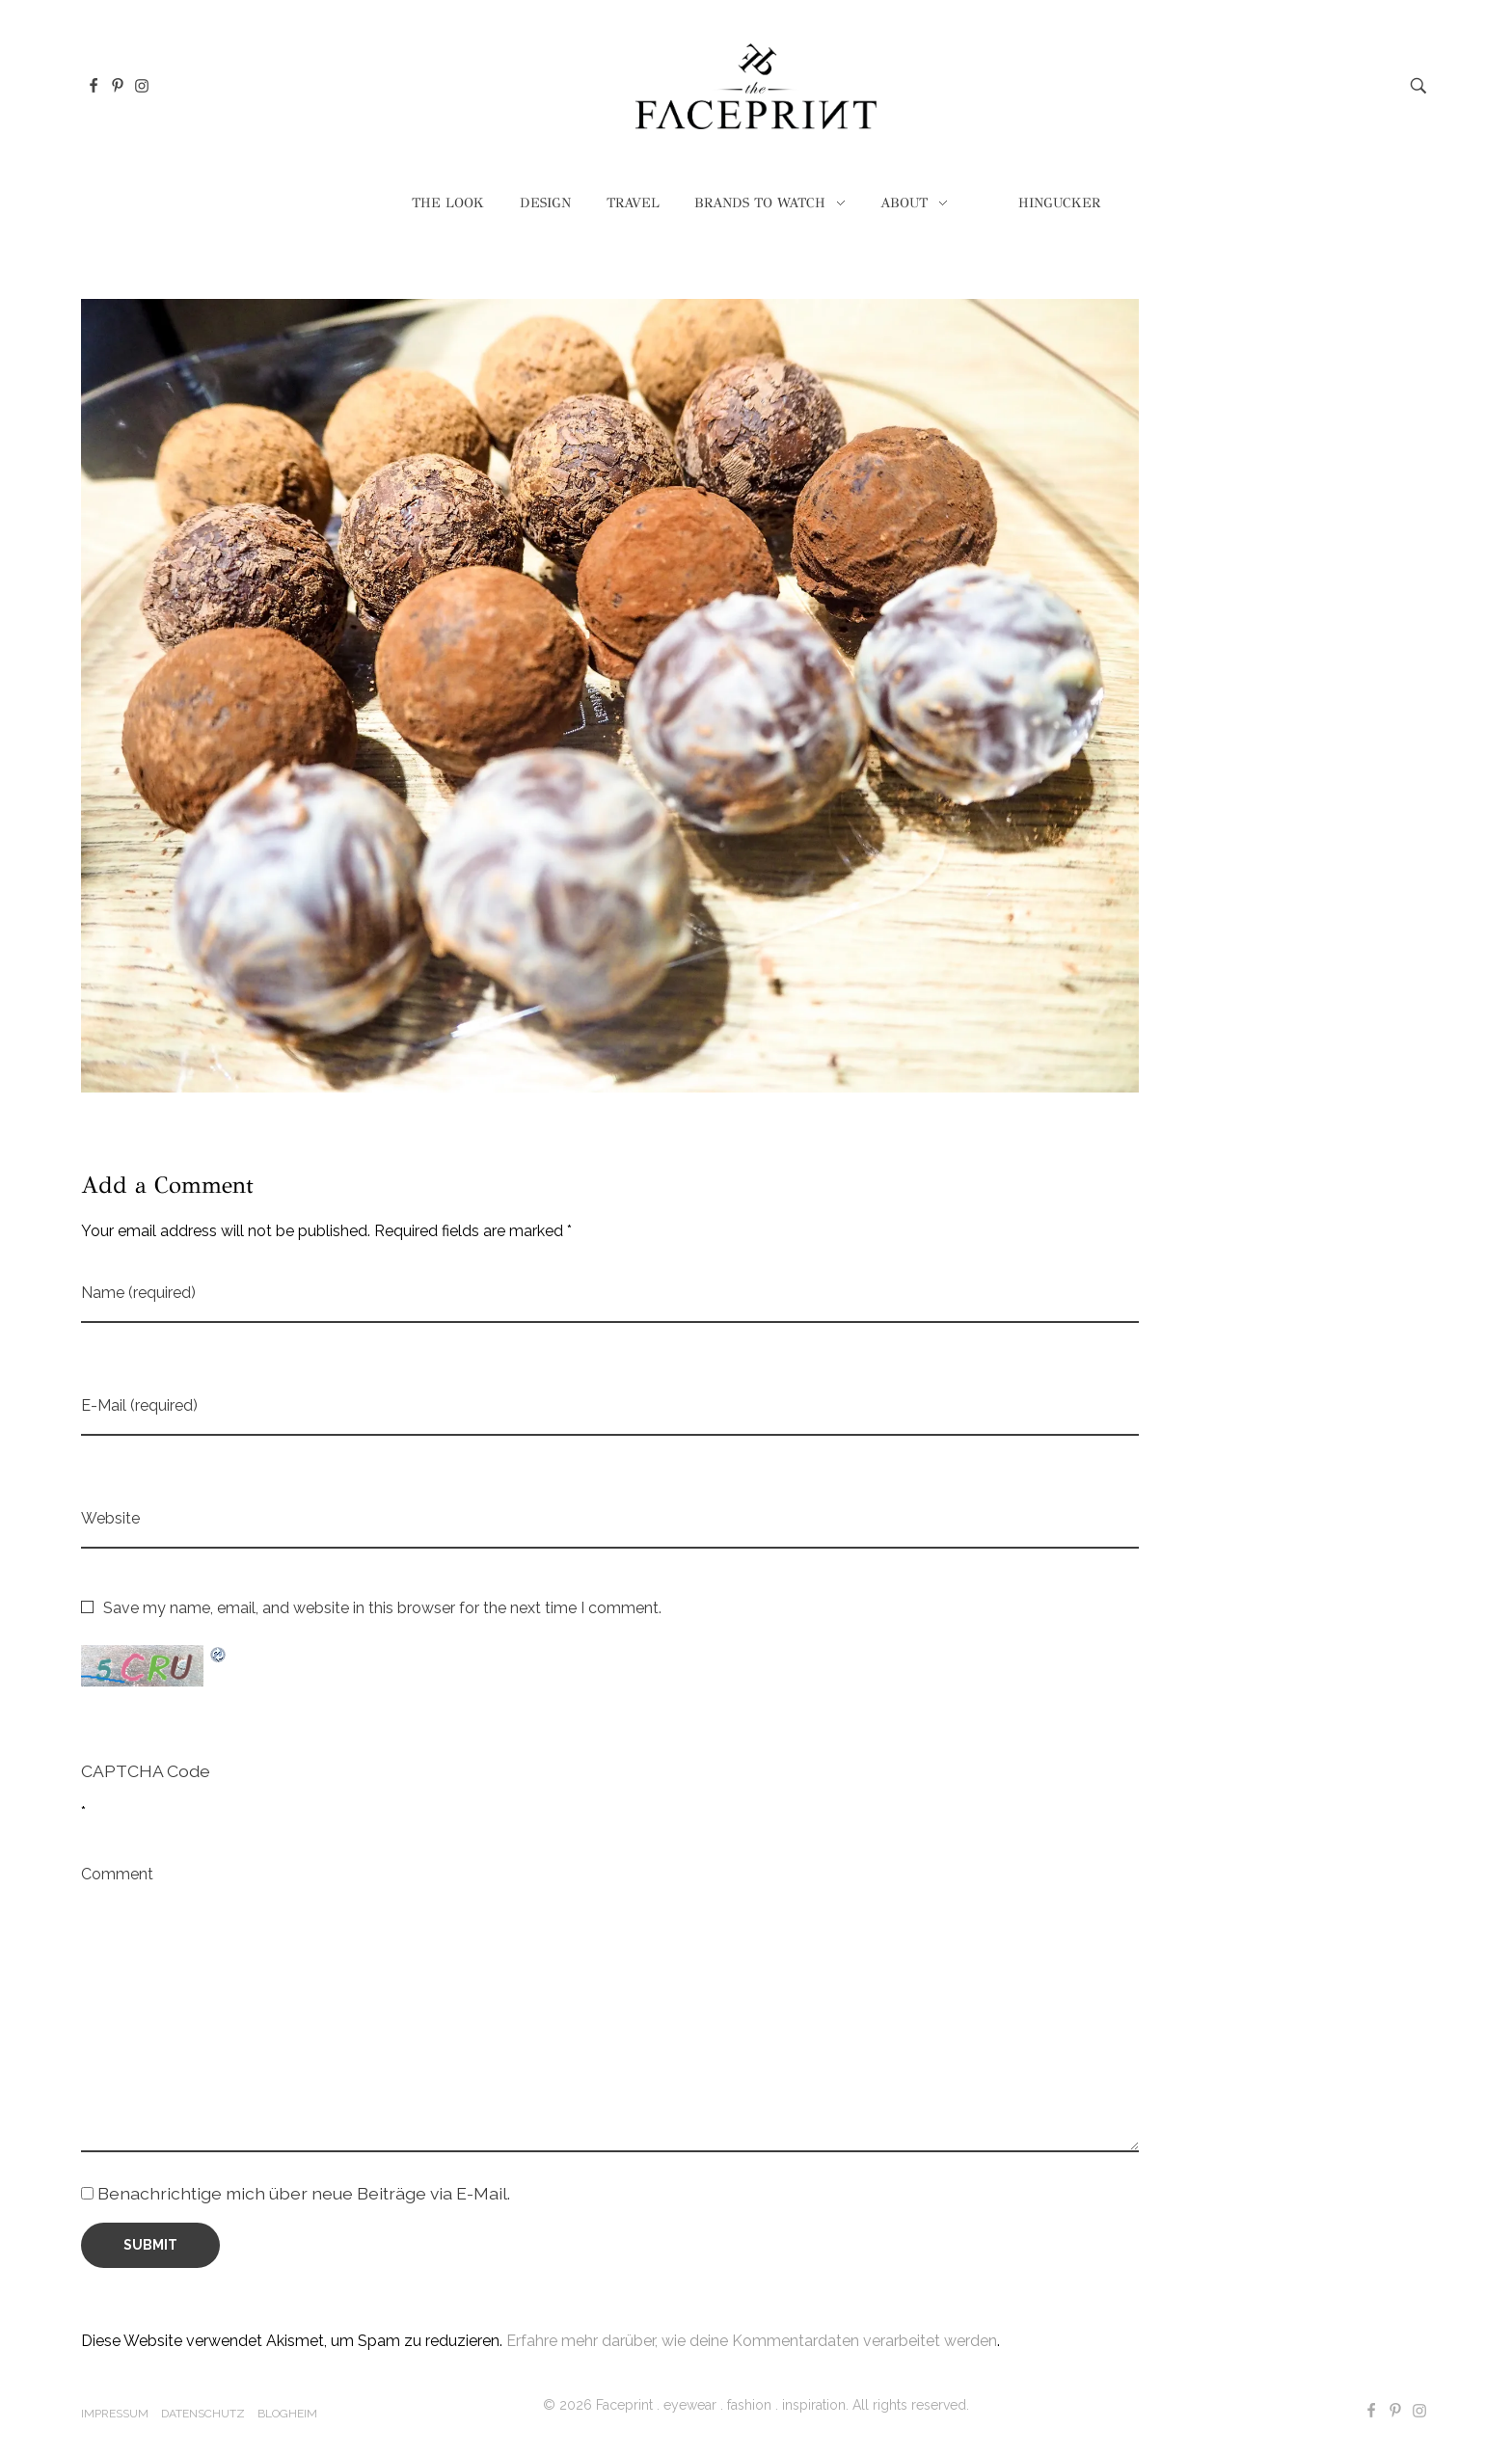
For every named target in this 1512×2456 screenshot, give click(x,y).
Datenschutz (203, 2413)
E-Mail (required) (139, 1405)
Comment (117, 1874)
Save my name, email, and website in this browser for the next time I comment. (382, 1608)
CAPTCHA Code (145, 1771)
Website (110, 1518)
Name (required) (138, 1292)
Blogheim (287, 2413)
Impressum (114, 2413)
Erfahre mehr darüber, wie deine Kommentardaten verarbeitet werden (751, 2341)
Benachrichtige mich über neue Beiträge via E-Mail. (303, 2193)
